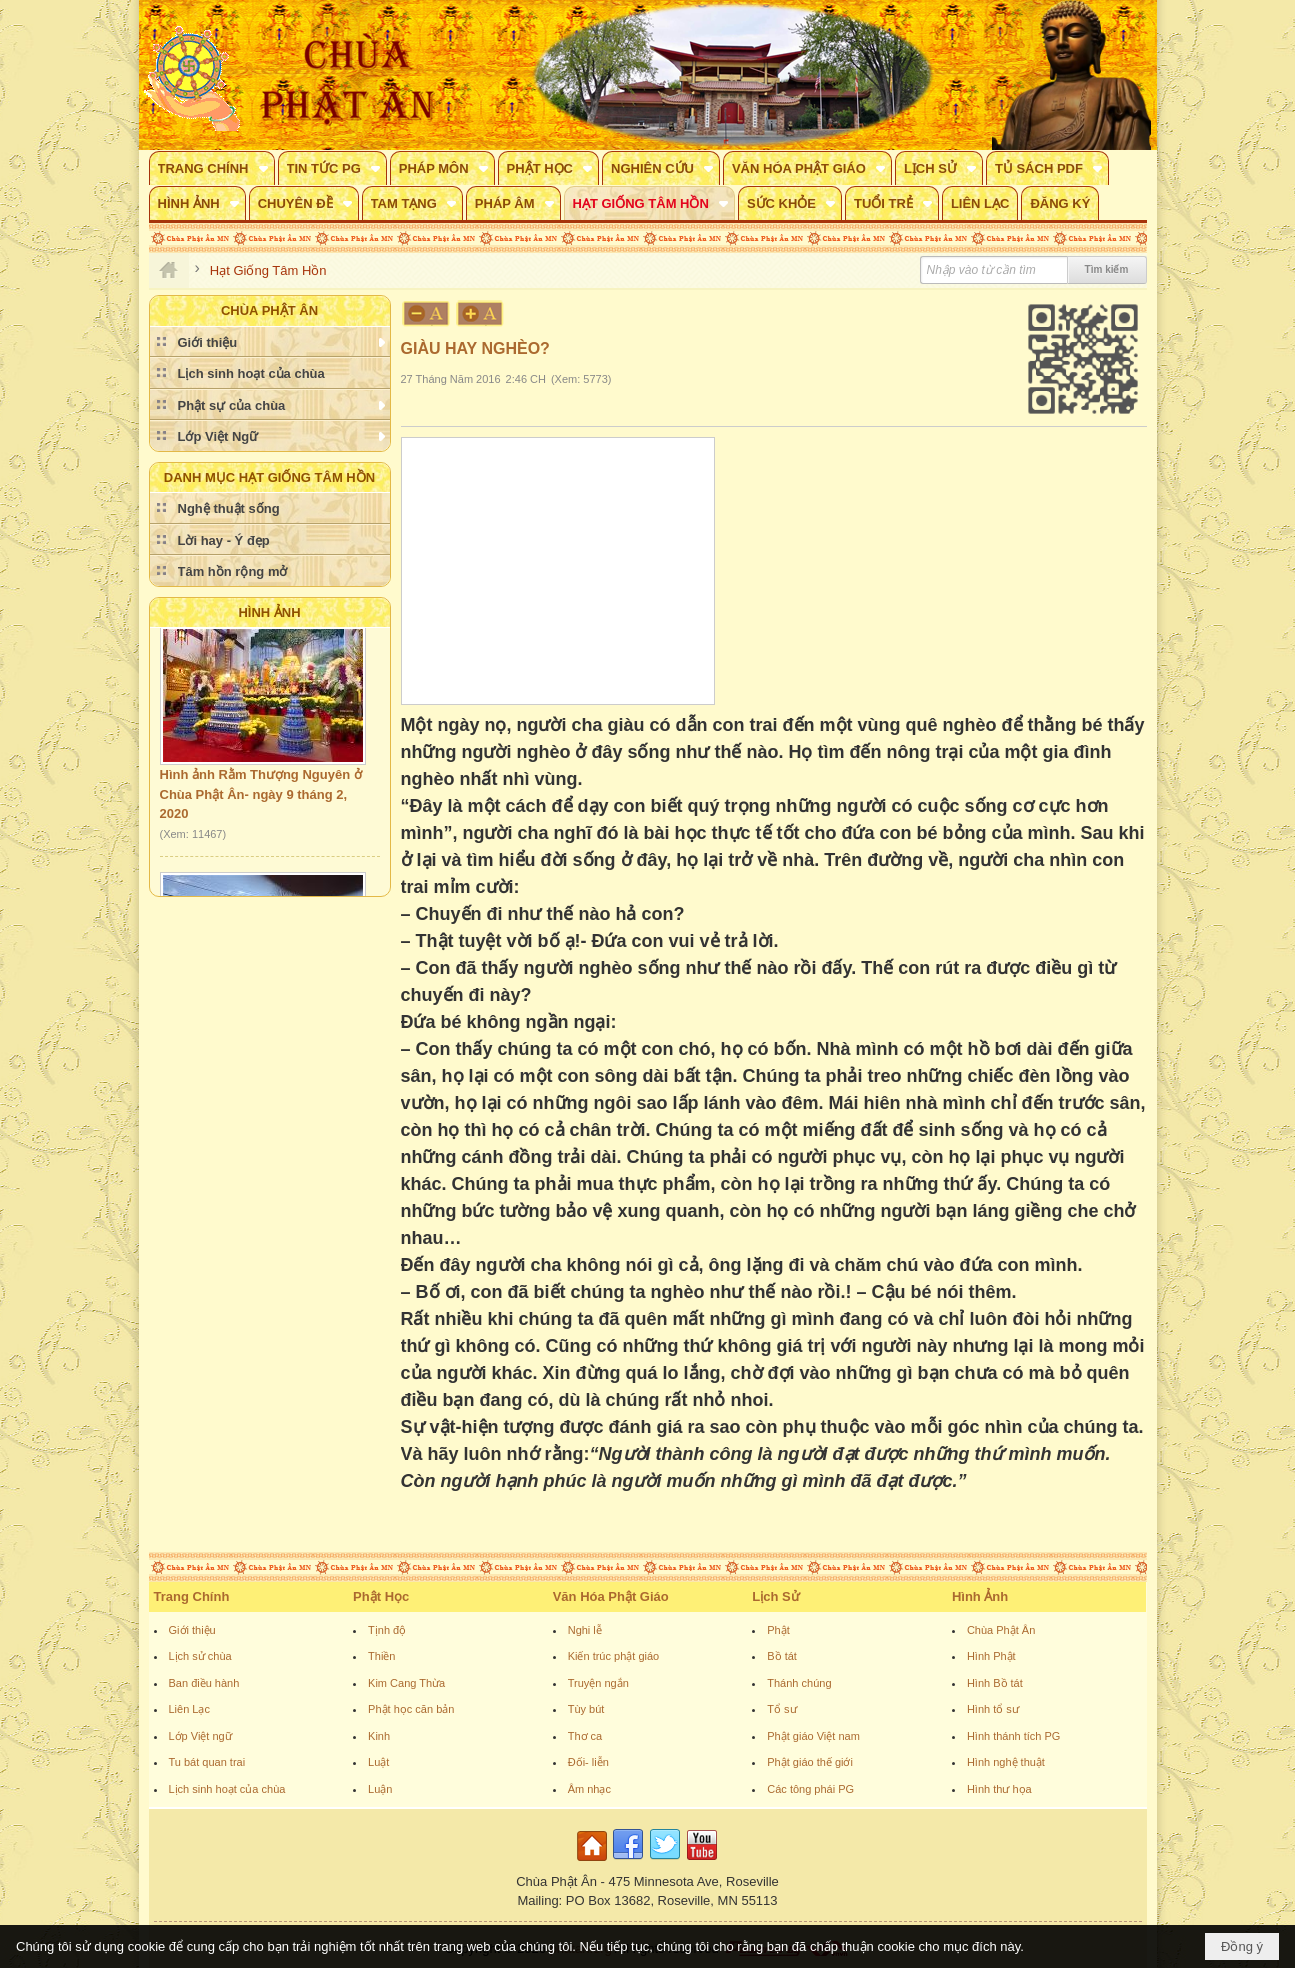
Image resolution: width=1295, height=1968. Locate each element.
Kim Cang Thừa (406, 1683)
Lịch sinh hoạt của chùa (227, 1789)
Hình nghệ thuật (1006, 1762)
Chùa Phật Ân (1001, 1630)
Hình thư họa (999, 1789)
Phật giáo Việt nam (813, 1736)
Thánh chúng (799, 1683)
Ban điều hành (204, 1683)
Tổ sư (781, 1709)
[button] (212, 168)
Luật (378, 1762)
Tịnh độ (387, 1630)
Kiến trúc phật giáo (614, 1656)
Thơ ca (585, 1736)
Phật (778, 1630)
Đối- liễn (588, 1762)
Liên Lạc (189, 1709)
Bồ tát (782, 1656)
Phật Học (381, 1596)
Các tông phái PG (810, 1789)
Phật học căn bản (411, 1709)
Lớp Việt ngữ (200, 1736)
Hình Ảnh (269, 612)
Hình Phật (991, 1656)
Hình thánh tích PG (1014, 1736)
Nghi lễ (585, 1630)
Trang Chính (192, 1596)
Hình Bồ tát (995, 1683)
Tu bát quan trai (207, 1762)
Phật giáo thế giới (810, 1762)
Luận (380, 1789)
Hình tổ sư (993, 1709)
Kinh (379, 1736)
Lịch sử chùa (200, 1656)
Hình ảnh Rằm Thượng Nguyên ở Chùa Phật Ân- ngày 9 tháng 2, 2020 (261, 798)
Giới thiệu (192, 1630)
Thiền (381, 1656)
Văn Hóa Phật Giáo (611, 1596)
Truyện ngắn (598, 1683)
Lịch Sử (775, 1596)
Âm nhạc (589, 1789)
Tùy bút (586, 1709)
